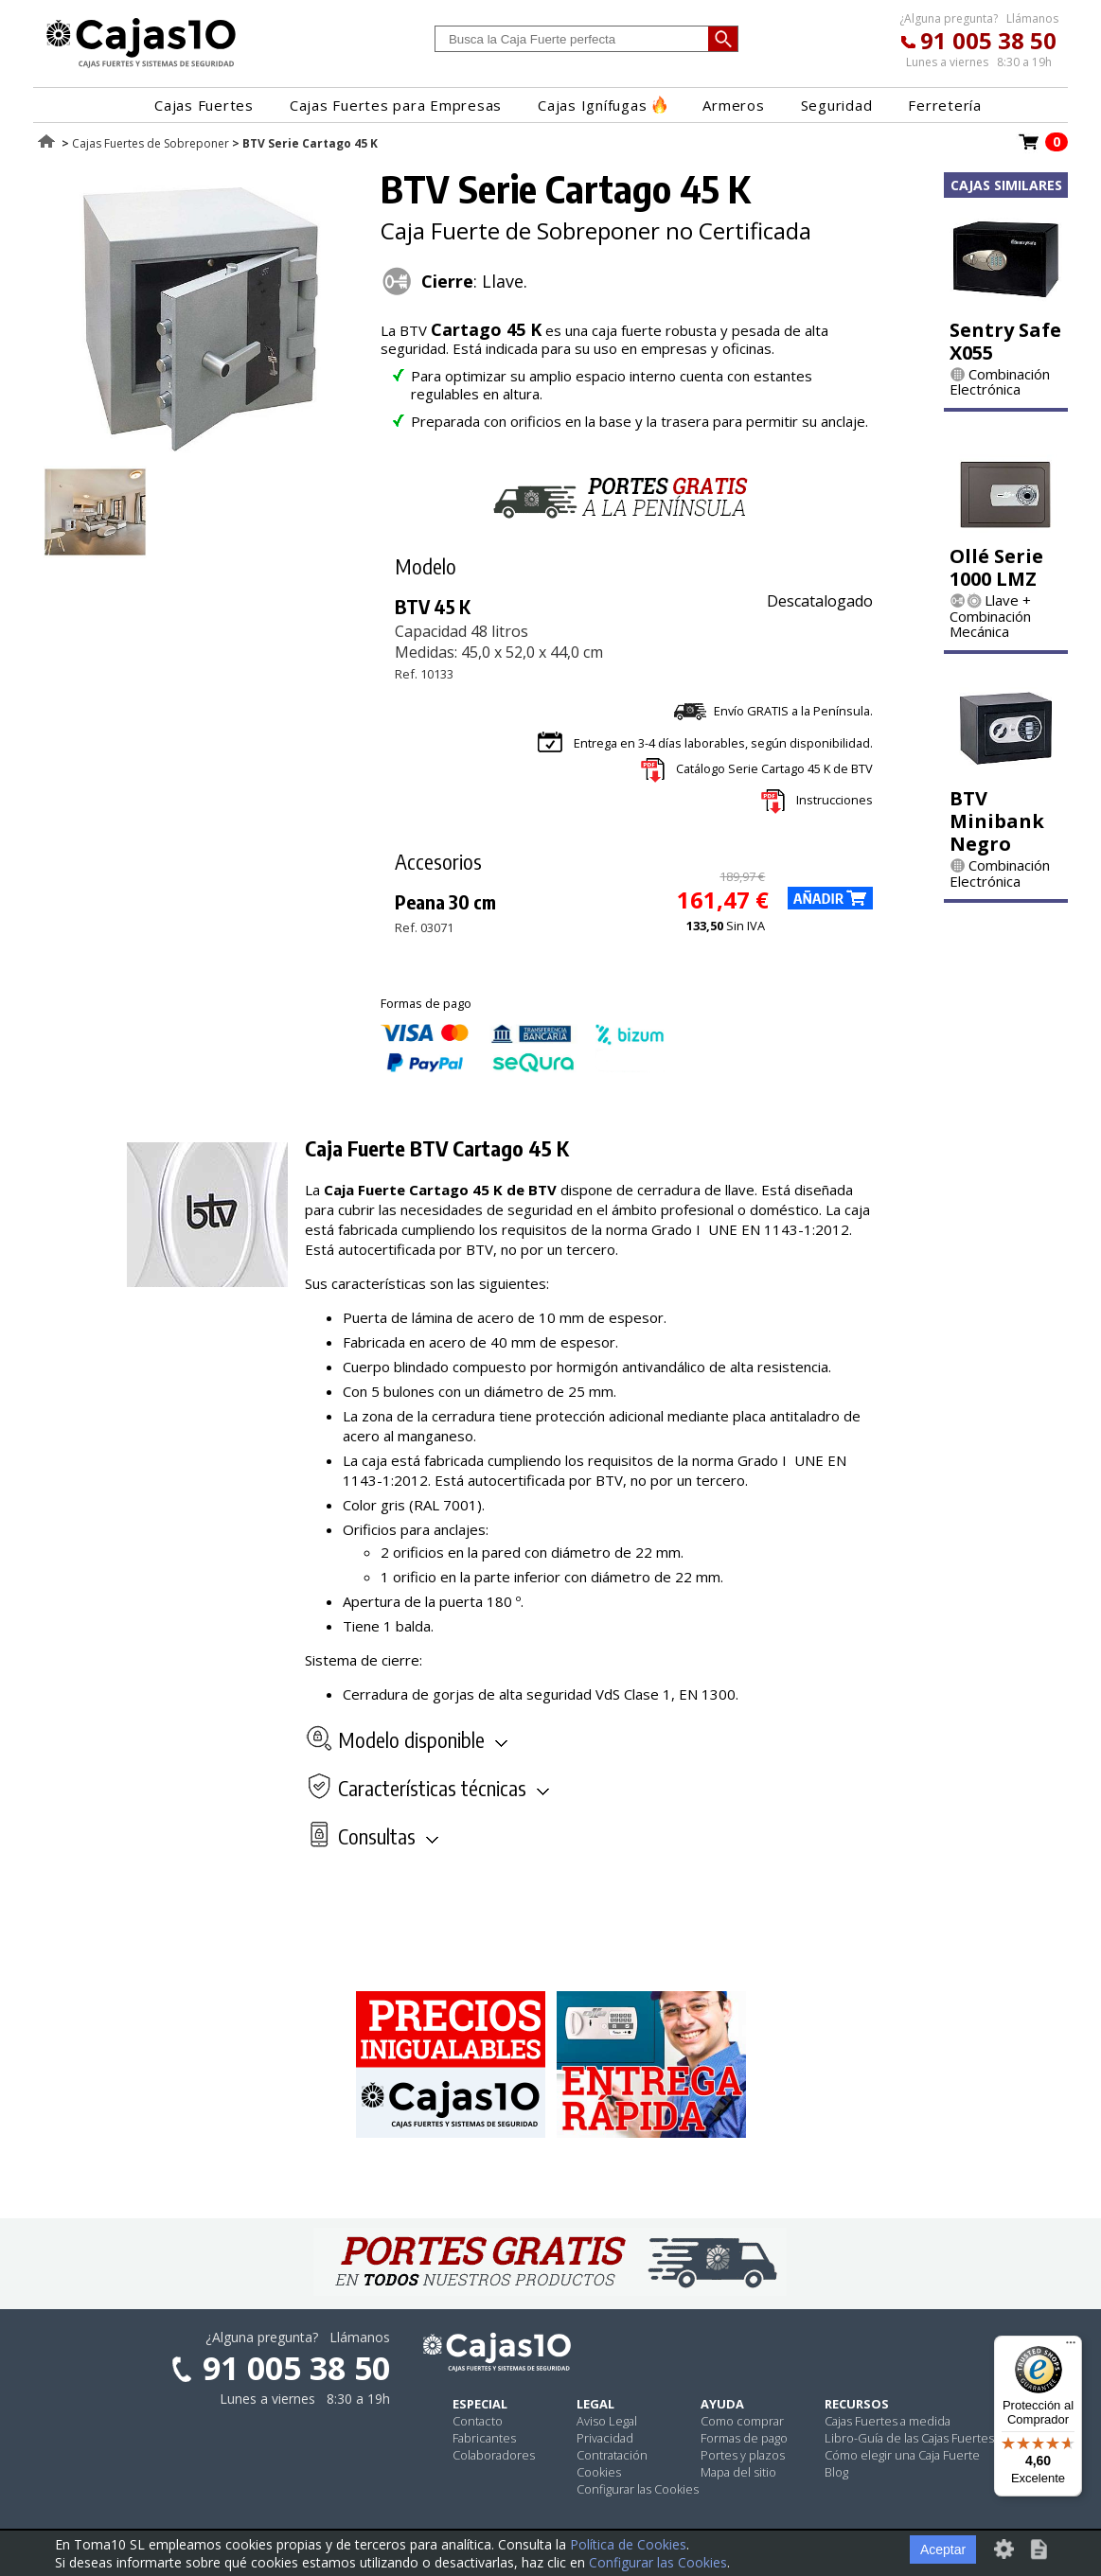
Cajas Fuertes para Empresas (396, 105)
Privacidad (605, 2437)
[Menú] (1070, 2347)
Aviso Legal (607, 2420)
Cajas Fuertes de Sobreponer (150, 143)
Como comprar (742, 2420)
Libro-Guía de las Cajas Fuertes (909, 2437)
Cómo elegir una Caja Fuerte (902, 2454)
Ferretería (945, 105)
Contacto (478, 2420)
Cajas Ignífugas (602, 105)
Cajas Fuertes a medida (887, 2420)
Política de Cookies (628, 2544)
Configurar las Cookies (638, 2488)
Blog (836, 2471)
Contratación (612, 2454)
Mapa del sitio (738, 2471)
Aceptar (943, 2549)
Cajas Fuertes (204, 105)
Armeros (733, 105)
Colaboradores (494, 2454)
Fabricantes (484, 2437)
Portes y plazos (743, 2454)
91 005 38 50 (988, 40)
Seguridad (837, 105)
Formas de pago (744, 2437)
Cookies (599, 2471)
